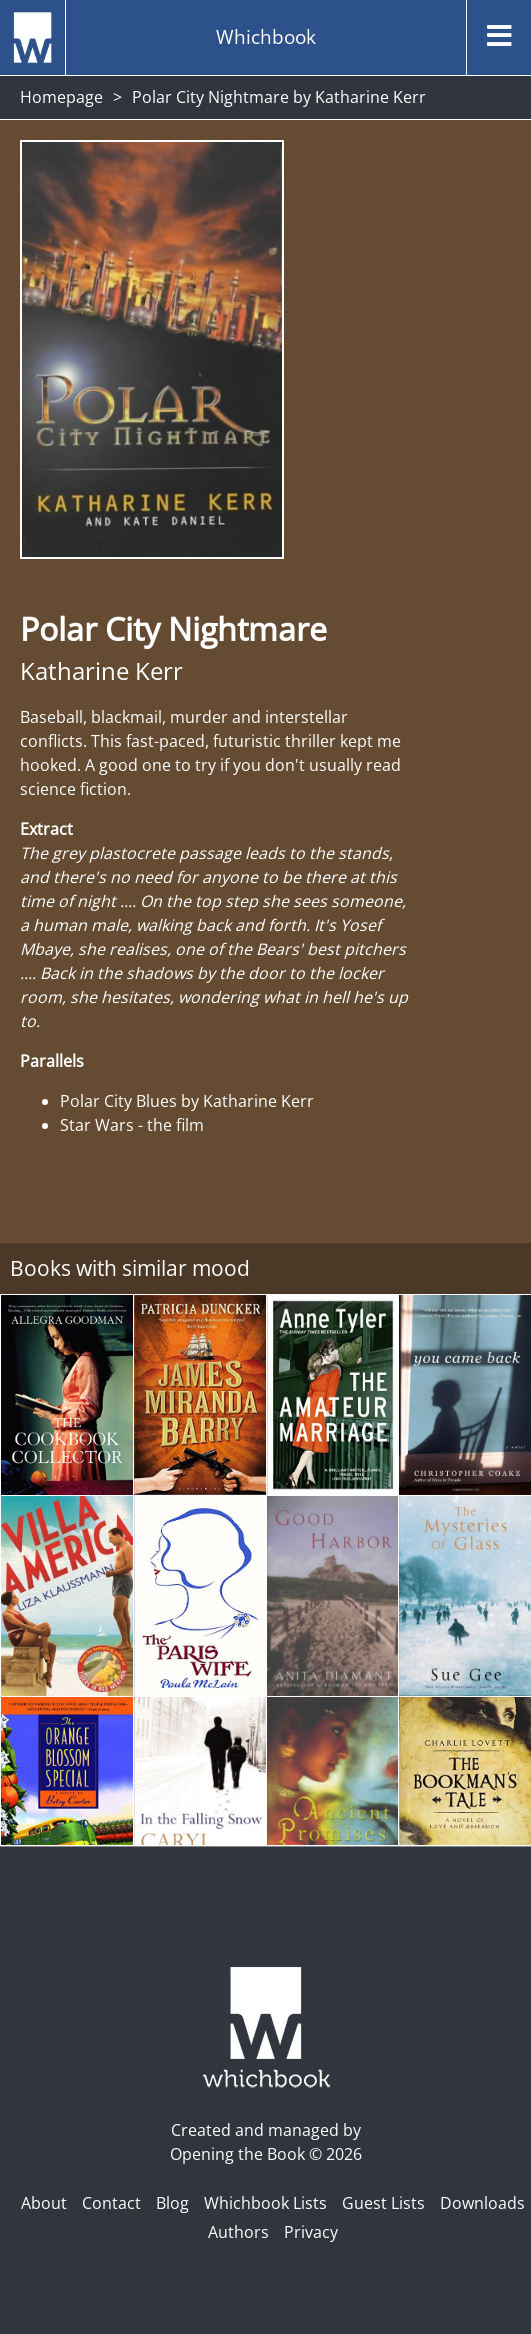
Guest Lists (383, 2203)
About (44, 2203)
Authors (238, 2232)
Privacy (311, 2232)
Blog (172, 2203)
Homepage (61, 97)
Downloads (482, 2203)
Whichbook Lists (265, 2203)
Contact (111, 2203)
